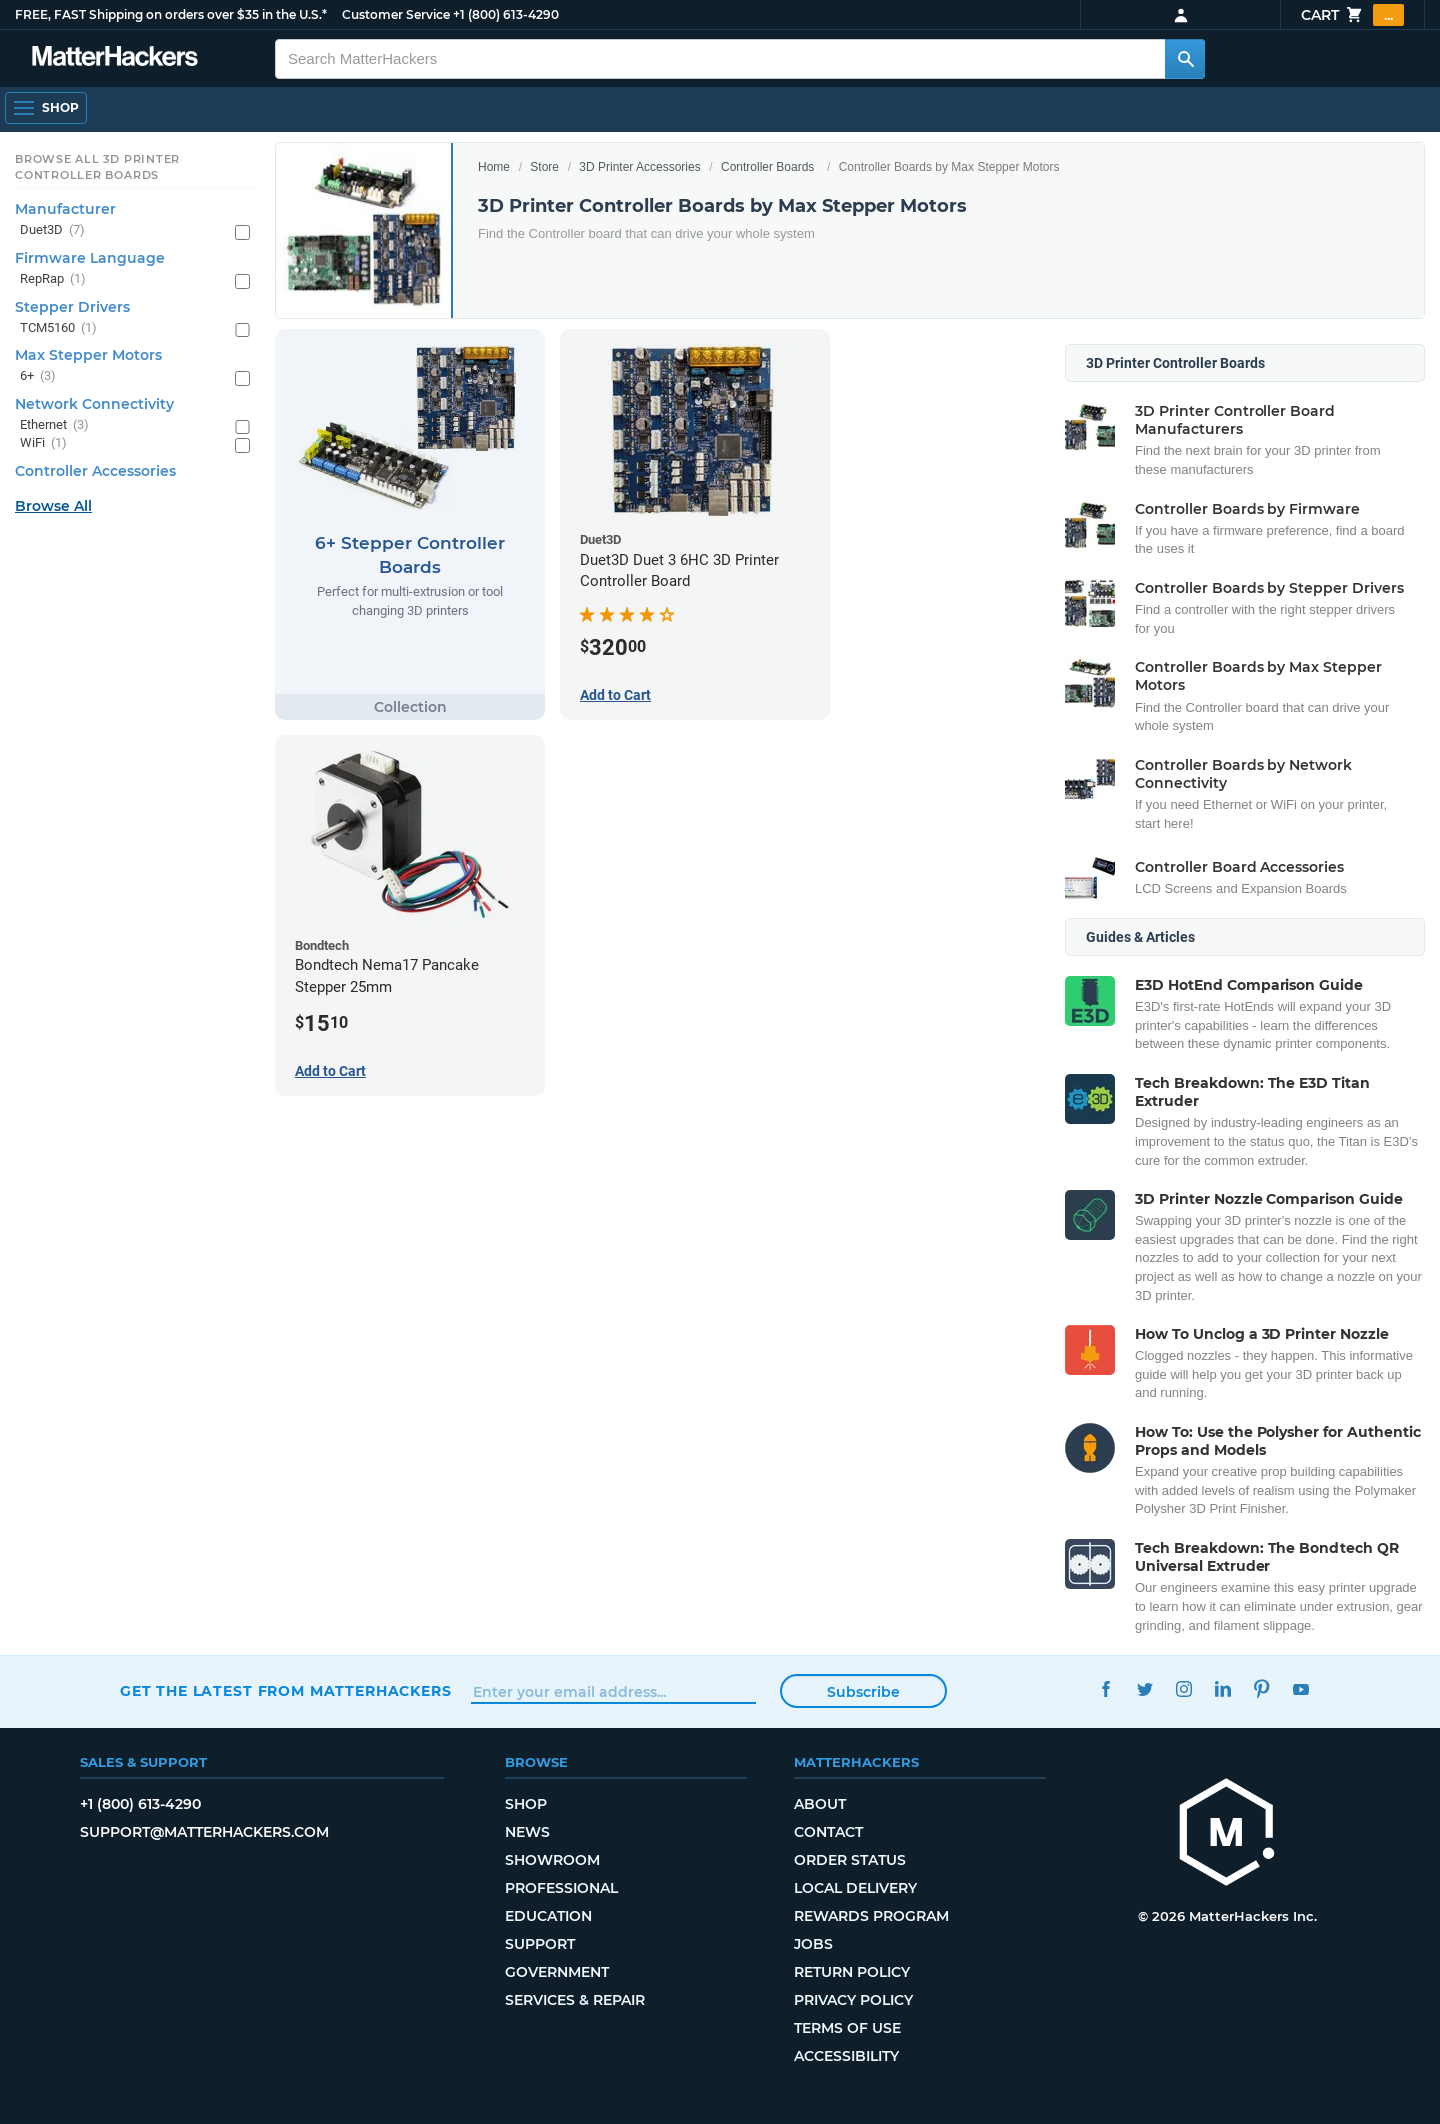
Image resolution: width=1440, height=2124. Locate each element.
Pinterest (1261, 1688)
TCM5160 (58, 328)
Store (544, 167)
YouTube (1300, 1688)
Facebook (1105, 1688)
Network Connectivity (94, 404)
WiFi (43, 443)
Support (540, 1944)
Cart (1352, 15)
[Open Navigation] (46, 108)
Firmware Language (90, 258)
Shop (526, 1804)
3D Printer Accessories (639, 167)
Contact (828, 1832)
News (527, 1832)
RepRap (53, 279)
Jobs (813, 1944)
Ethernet (54, 425)
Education (548, 1916)
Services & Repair (575, 2000)
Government (557, 1972)
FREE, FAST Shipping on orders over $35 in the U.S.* (171, 14)
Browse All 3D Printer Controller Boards (97, 167)
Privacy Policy (853, 2000)
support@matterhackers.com (204, 1832)
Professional (561, 1888)
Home (494, 167)
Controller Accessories (95, 471)
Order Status (850, 1860)
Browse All (53, 506)
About (820, 1804)
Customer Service (396, 14)
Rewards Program (871, 1916)
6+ (38, 376)
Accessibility (846, 2056)
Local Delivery (855, 1888)
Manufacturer (65, 209)
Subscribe (863, 1692)
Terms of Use (847, 2028)
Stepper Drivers (72, 307)
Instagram (1183, 1688)
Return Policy (852, 1972)
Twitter (1144, 1688)
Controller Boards (767, 167)
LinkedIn (1222, 1688)
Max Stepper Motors (88, 355)
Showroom (552, 1860)
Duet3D (52, 230)
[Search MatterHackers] (1185, 59)
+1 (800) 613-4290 (506, 14)
